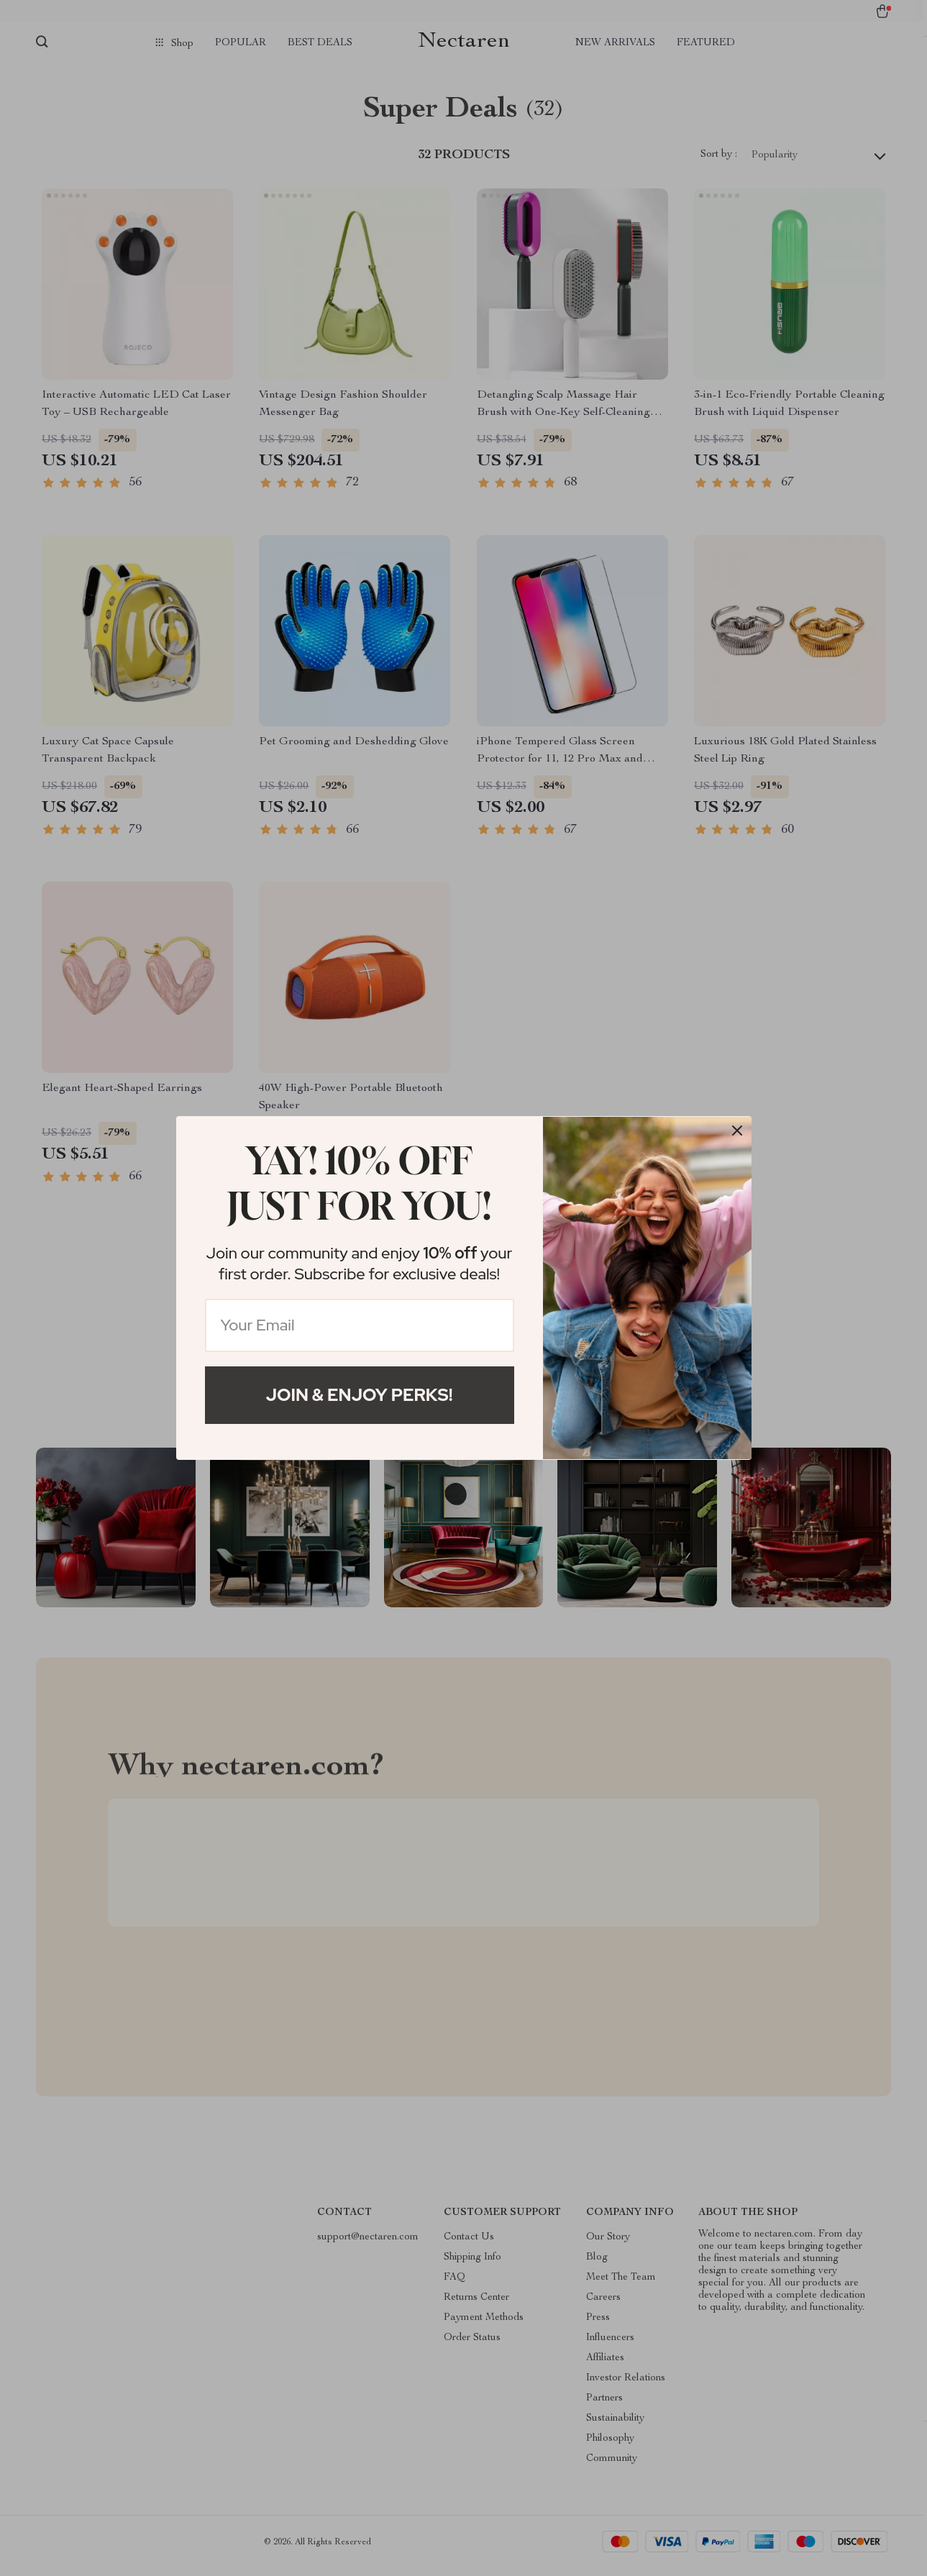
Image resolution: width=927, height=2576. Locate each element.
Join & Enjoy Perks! (359, 1395)
